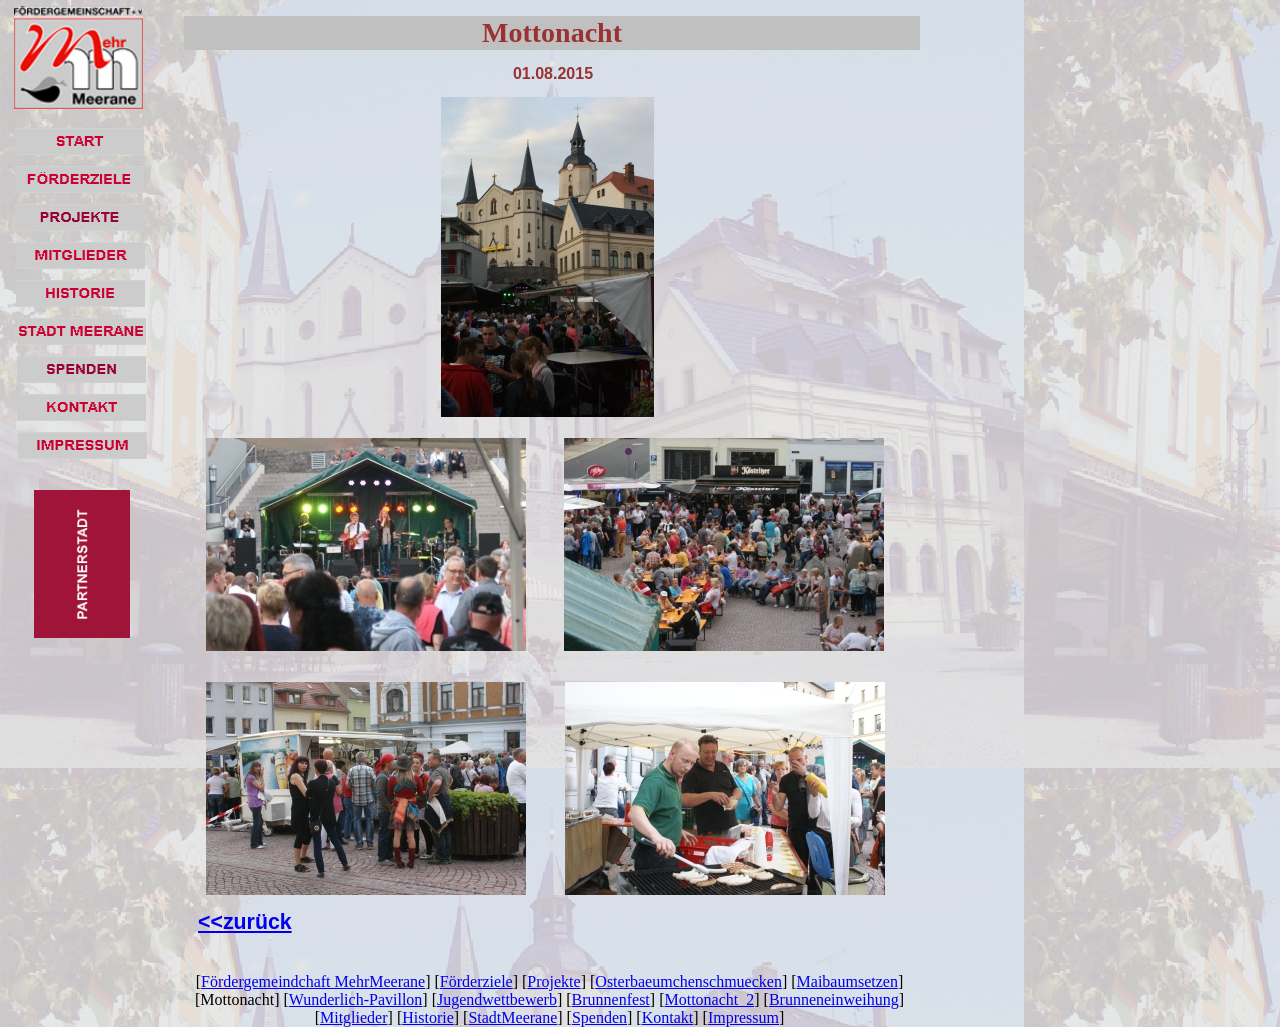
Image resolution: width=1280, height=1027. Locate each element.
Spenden (599, 1017)
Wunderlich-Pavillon (356, 999)
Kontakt (668, 1017)
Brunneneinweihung (834, 999)
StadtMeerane (512, 1017)
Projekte (553, 981)
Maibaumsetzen (847, 981)
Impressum (743, 1017)
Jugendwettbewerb (497, 999)
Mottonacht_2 (709, 999)
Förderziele (476, 981)
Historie (428, 1017)
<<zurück (245, 922)
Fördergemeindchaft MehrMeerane (313, 981)
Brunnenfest (611, 999)
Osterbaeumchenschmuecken (688, 981)
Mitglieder (354, 1017)
